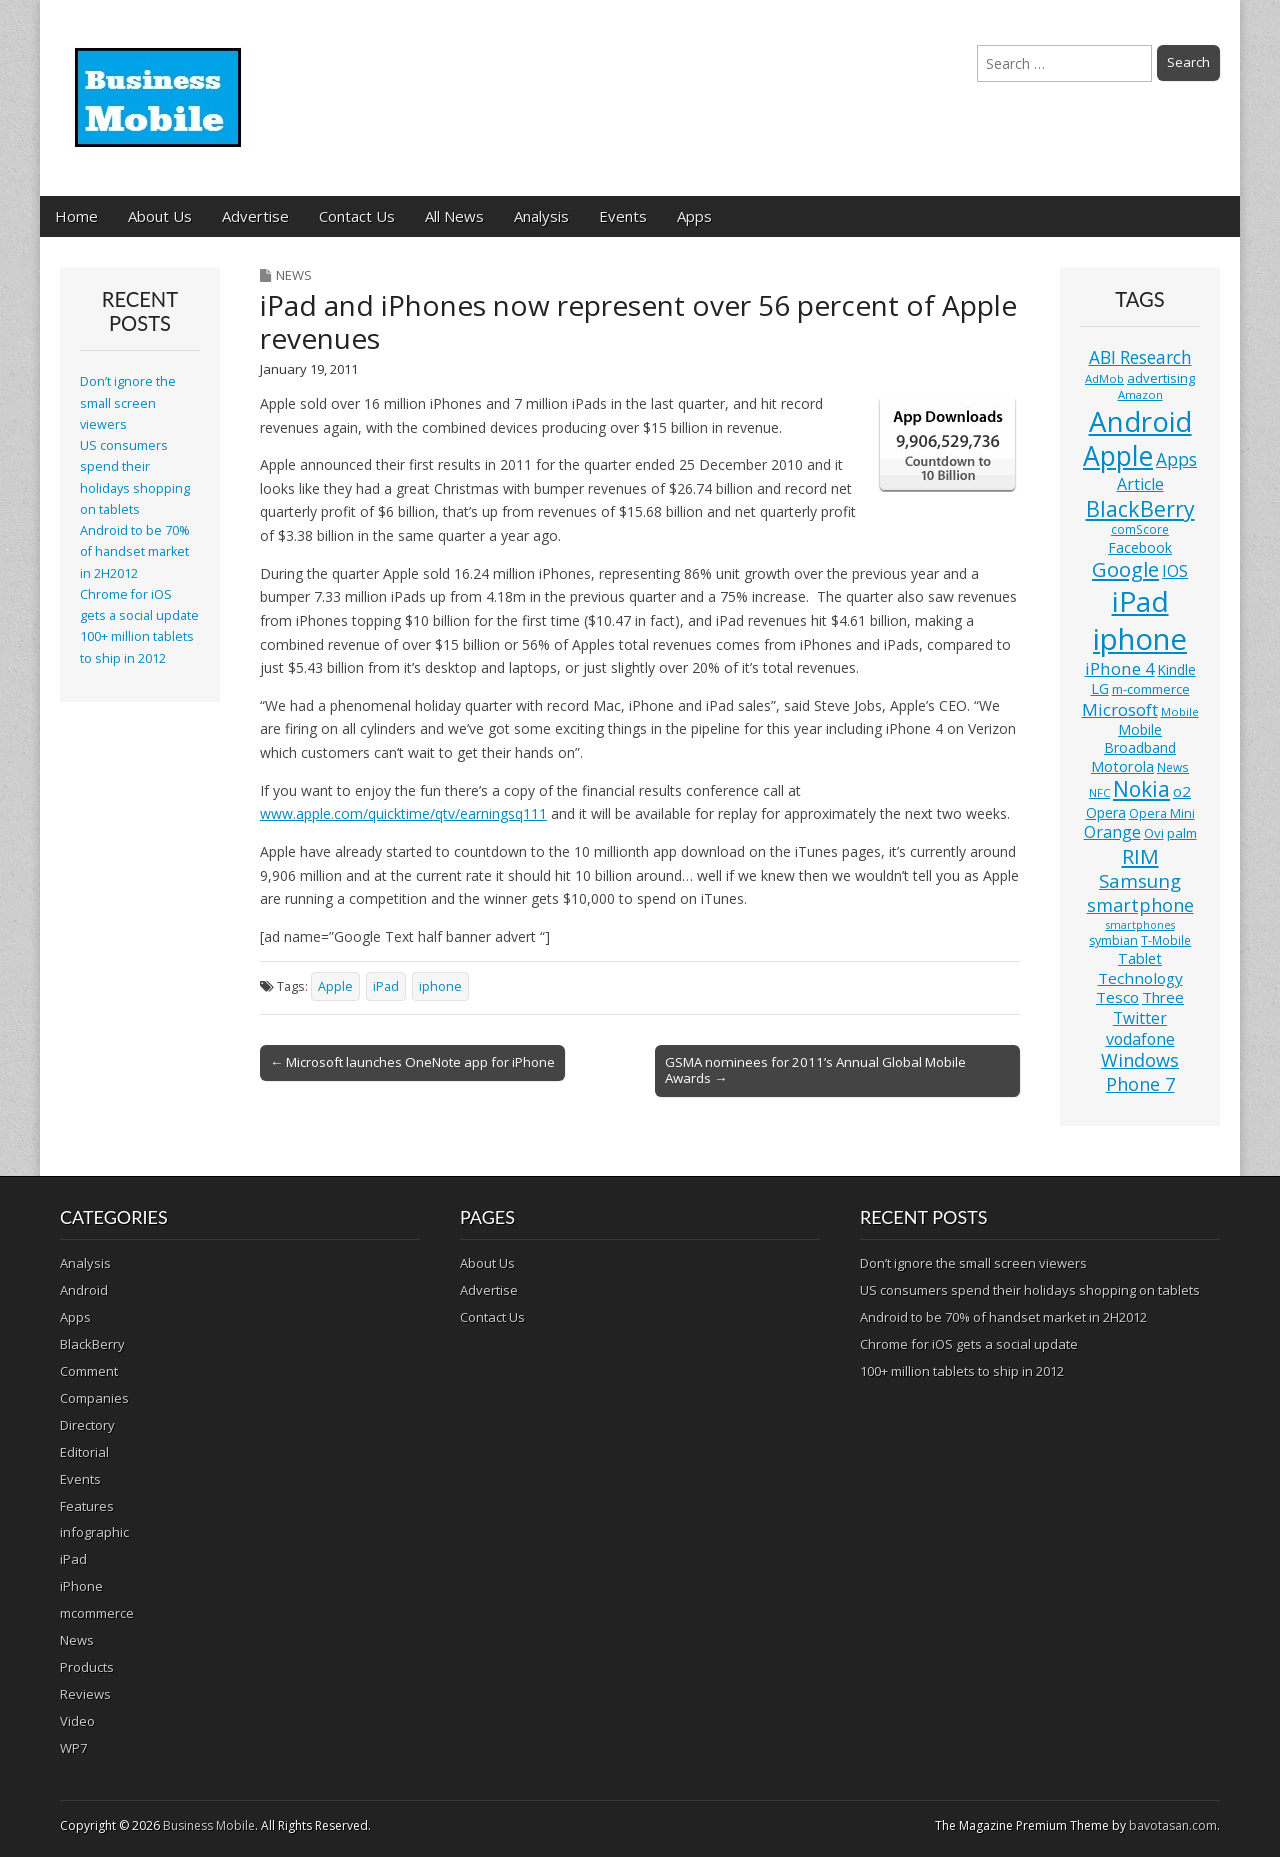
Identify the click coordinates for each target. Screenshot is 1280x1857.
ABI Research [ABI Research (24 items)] (1140, 357)
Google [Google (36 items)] (1125, 569)
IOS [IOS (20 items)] (1175, 571)
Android (84, 1290)
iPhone (81, 1586)
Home (76, 216)
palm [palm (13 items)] (1182, 833)
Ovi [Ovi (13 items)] (1154, 833)
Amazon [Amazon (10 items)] (1140, 394)
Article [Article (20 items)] (1140, 484)
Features (87, 1506)
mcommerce (97, 1613)
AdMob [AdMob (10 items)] (1104, 378)
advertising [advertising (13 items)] (1161, 378)
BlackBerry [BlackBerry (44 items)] (1140, 508)
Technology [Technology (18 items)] (1140, 978)
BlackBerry (92, 1344)
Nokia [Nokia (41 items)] (1141, 789)
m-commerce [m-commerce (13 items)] (1151, 689)
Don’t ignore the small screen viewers (128, 403)
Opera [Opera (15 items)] (1106, 812)
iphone (440, 986)
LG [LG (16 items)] (1100, 688)
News (294, 275)
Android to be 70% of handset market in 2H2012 (135, 552)
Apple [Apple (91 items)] (1118, 456)
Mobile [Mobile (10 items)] (1180, 711)
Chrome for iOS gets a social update (969, 1344)
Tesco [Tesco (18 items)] (1117, 997)
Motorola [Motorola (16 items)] (1122, 766)
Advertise (255, 216)
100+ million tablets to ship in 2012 (962, 1371)
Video (77, 1721)
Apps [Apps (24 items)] (1176, 459)
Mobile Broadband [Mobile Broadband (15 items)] (1140, 738)
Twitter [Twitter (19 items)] (1140, 1018)
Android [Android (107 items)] (1140, 421)
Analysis (541, 216)
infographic (94, 1532)
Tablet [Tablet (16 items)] (1140, 958)
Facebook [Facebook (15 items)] (1140, 547)
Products (87, 1667)
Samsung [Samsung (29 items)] (1140, 880)
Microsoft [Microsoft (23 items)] (1120, 709)
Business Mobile (209, 1825)
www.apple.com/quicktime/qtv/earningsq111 (403, 813)
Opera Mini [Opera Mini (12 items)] (1162, 813)
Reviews (85, 1694)
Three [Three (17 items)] (1163, 997)
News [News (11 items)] (1173, 767)
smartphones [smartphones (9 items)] (1140, 925)
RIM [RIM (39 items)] (1140, 856)
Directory (87, 1425)
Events (623, 216)
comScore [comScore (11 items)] (1140, 529)
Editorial (84, 1452)
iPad (386, 986)
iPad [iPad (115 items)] (1140, 601)
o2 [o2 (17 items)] (1182, 791)
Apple (335, 986)
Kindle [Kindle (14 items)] (1177, 669)
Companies (94, 1398)
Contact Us (357, 216)
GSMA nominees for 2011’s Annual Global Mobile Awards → (815, 1070)
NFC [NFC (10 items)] (1099, 792)
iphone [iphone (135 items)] (1140, 639)
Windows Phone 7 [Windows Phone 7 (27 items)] (1140, 1072)
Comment (89, 1371)
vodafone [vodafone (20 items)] (1140, 1039)
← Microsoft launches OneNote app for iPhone (412, 1062)
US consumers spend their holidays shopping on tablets (1030, 1290)
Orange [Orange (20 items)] (1112, 832)
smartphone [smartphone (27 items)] (1140, 905)
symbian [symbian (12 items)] (1113, 940)
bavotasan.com (1173, 1825)
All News (454, 216)
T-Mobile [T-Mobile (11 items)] (1166, 940)
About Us (160, 216)
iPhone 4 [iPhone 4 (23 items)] (1120, 668)
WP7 (73, 1748)
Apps (694, 216)
